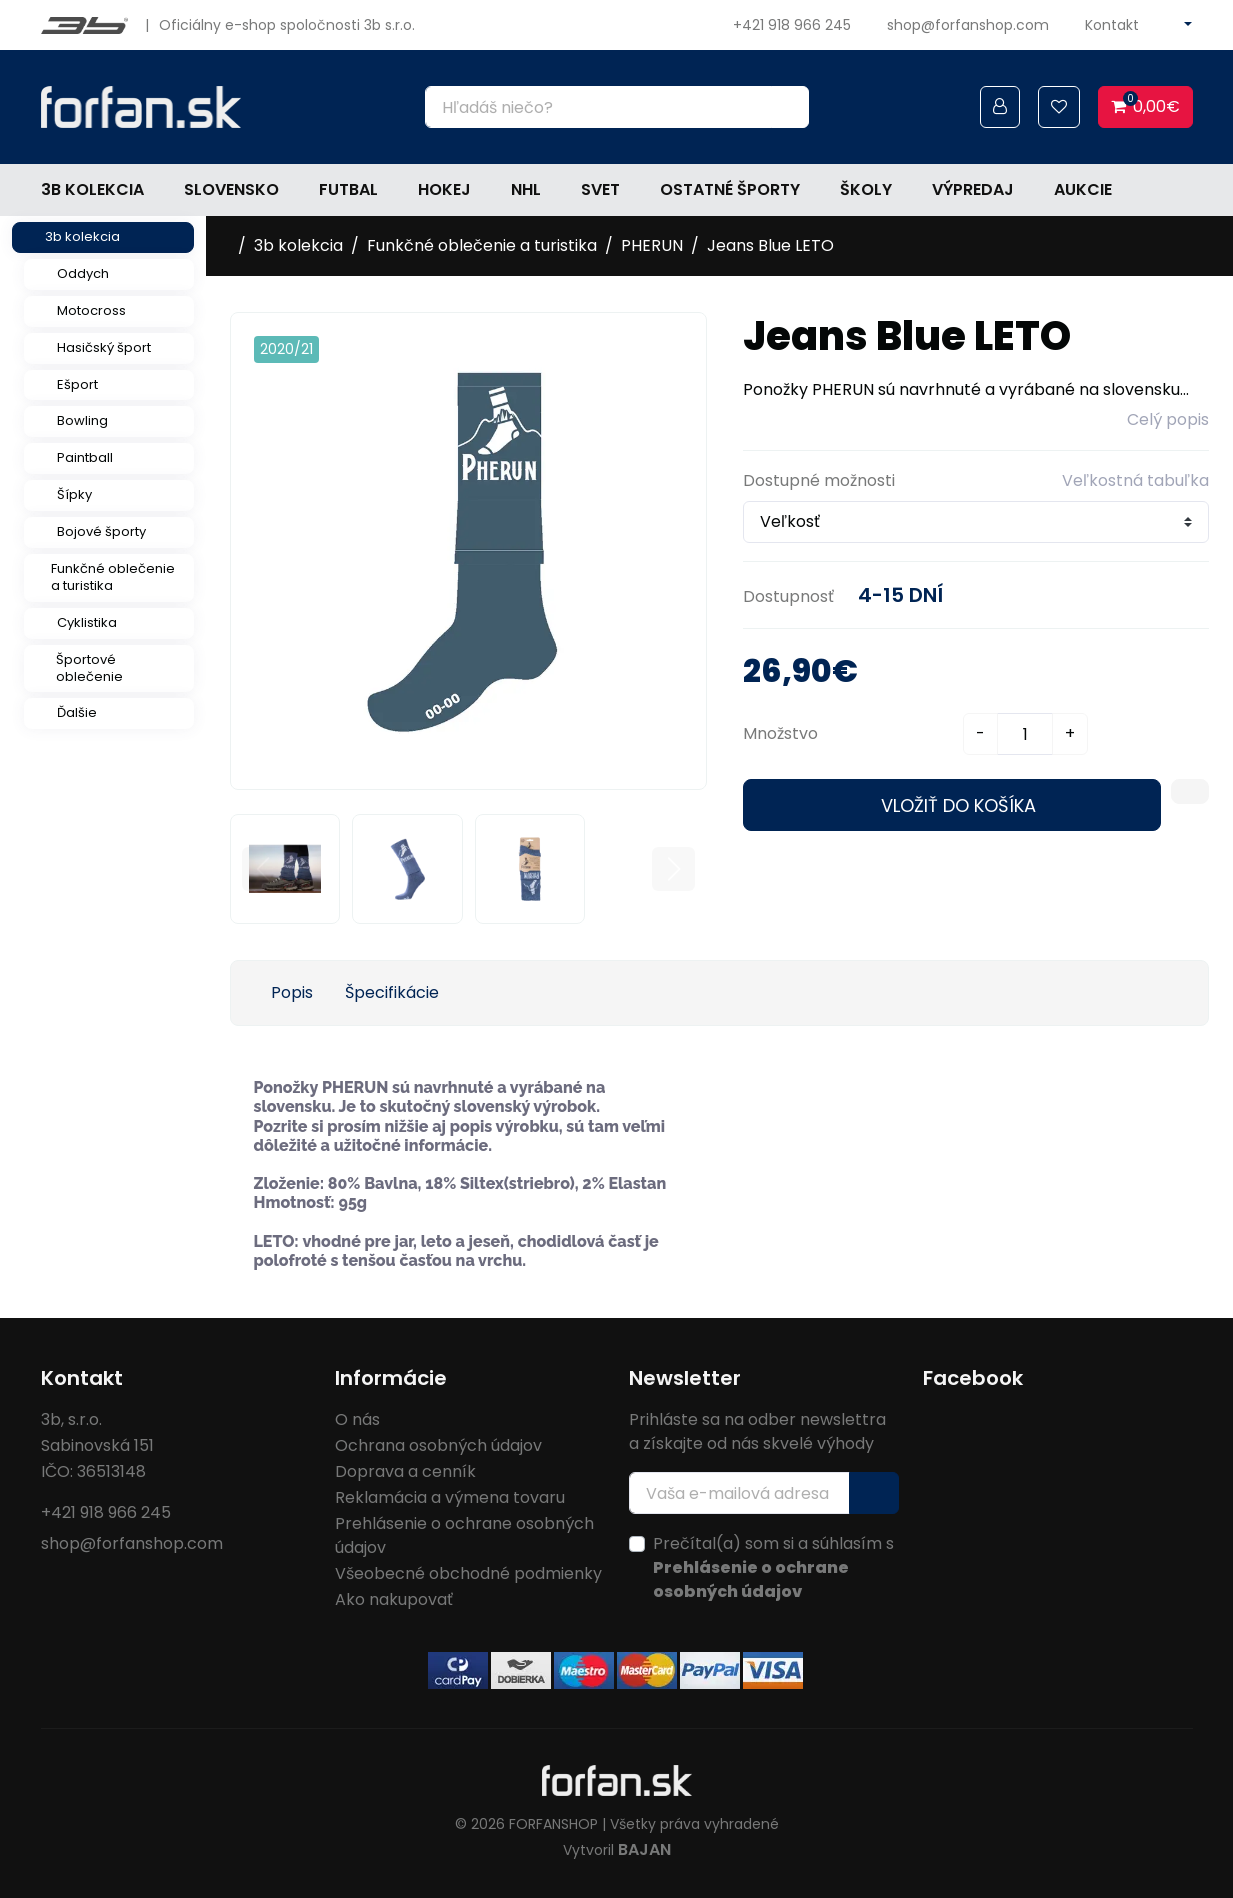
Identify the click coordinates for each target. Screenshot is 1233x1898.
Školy (866, 189)
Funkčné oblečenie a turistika (113, 577)
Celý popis (1168, 419)
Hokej (444, 189)
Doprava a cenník (405, 1471)
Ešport (77, 384)
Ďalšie (77, 712)
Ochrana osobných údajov (438, 1445)
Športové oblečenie (89, 668)
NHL (526, 189)
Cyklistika (87, 622)
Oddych (83, 273)
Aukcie (1083, 189)
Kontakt (1112, 25)
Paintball (85, 457)
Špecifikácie (392, 992)
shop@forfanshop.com (968, 25)
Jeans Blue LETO (770, 245)
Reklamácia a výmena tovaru (450, 1497)
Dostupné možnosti (819, 480)
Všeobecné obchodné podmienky (468, 1573)
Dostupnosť (788, 596)
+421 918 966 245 (792, 25)
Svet (600, 189)
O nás (357, 1419)
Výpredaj (973, 189)
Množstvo (780, 733)
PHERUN (652, 245)
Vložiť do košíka (958, 805)
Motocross (91, 310)
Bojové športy (101, 531)
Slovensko (231, 189)
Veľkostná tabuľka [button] (1135, 480)
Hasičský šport (104, 347)
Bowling (82, 420)
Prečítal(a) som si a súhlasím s (773, 1567)
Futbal (348, 189)
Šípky (74, 494)
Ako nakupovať (394, 1599)
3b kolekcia (92, 189)
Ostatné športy (730, 189)
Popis (292, 992)
